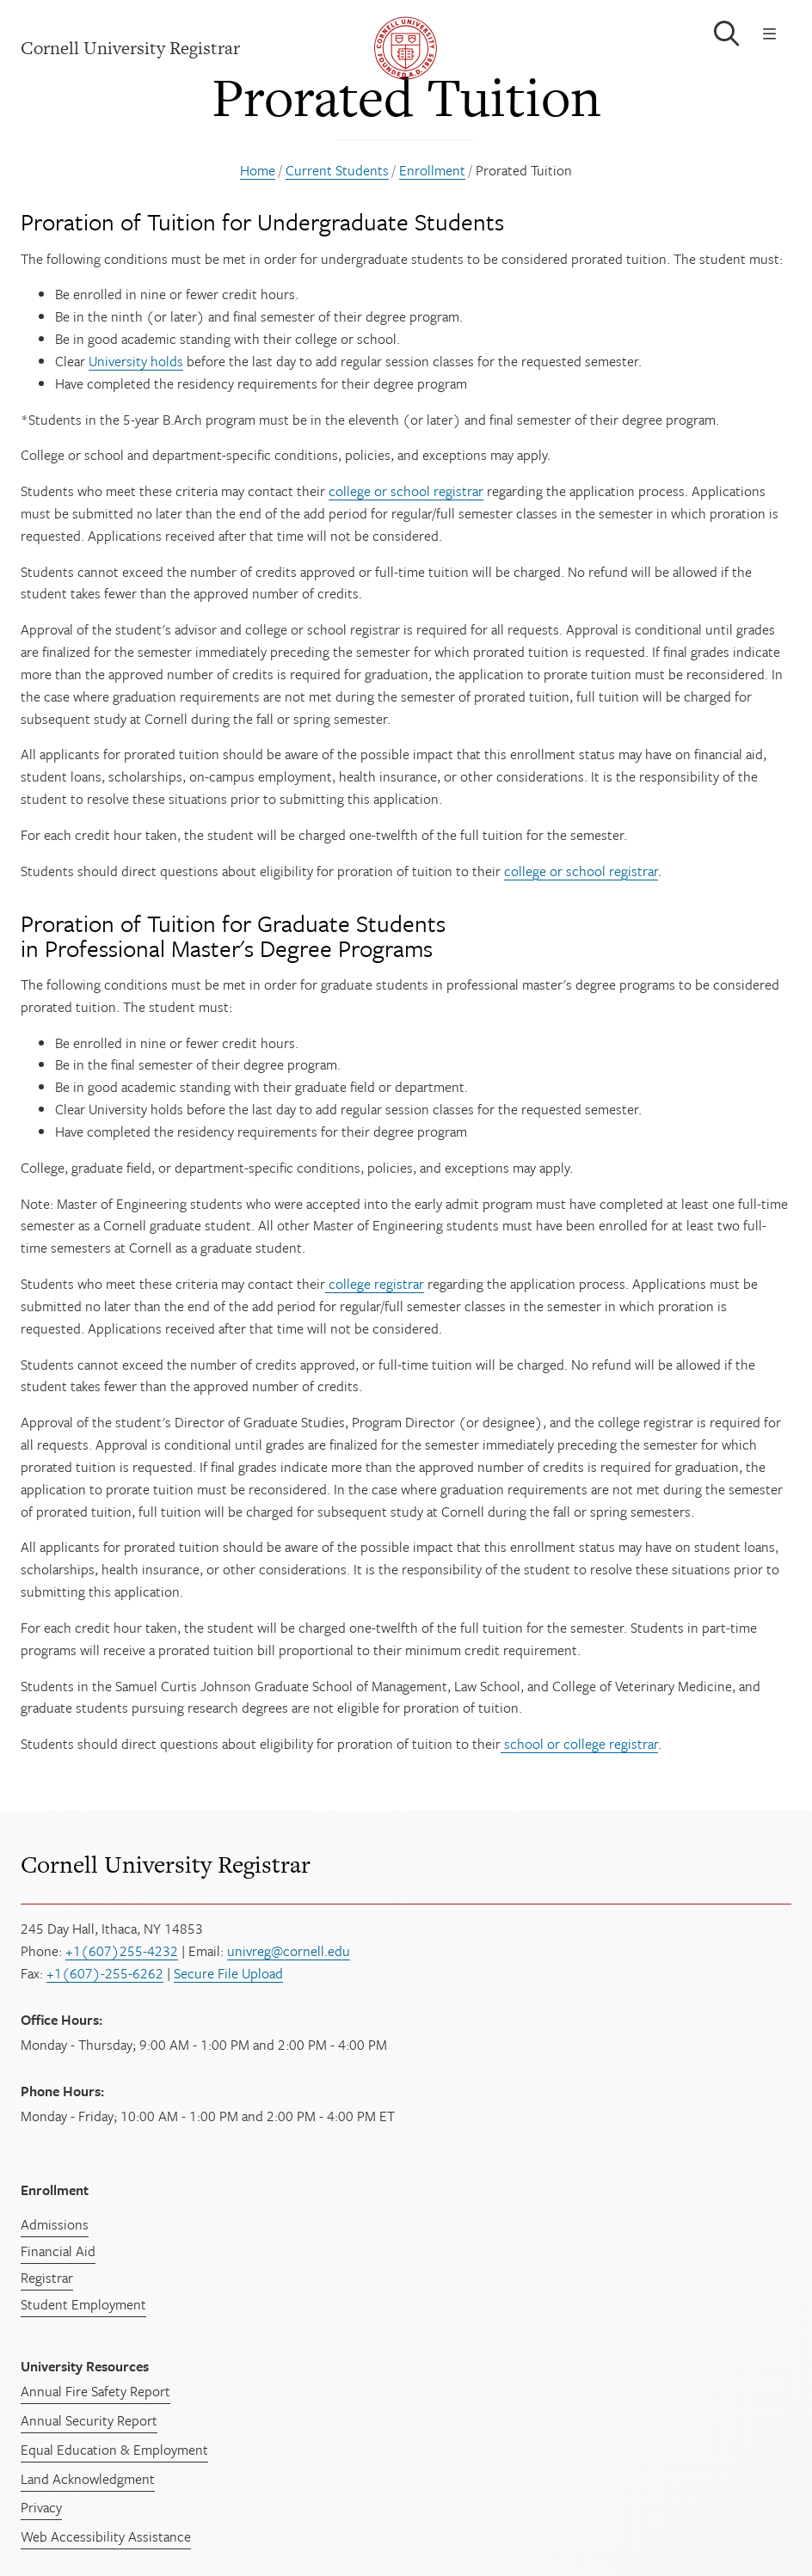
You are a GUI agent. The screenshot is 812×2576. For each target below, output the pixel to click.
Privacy (41, 2507)
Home (257, 170)
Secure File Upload (228, 1973)
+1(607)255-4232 (121, 1951)
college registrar (374, 1283)
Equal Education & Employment (114, 2449)
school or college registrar (579, 1743)
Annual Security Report (89, 2420)
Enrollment (432, 170)
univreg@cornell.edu (288, 1951)
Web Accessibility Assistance (106, 2536)
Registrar (47, 2277)
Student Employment (83, 2304)
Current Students (337, 170)
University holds (136, 361)
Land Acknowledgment (88, 2479)
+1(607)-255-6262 (104, 1973)
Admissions (55, 2224)
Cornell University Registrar (166, 1864)
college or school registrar (406, 491)
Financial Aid (58, 2251)
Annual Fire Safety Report (95, 2391)
